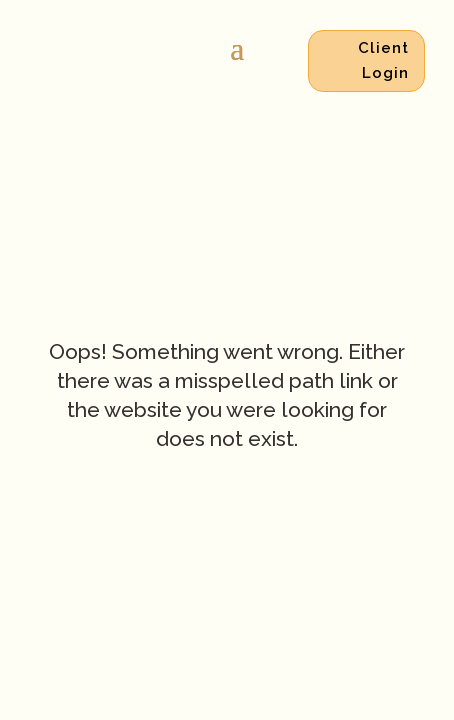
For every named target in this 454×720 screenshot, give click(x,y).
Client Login (383, 61)
